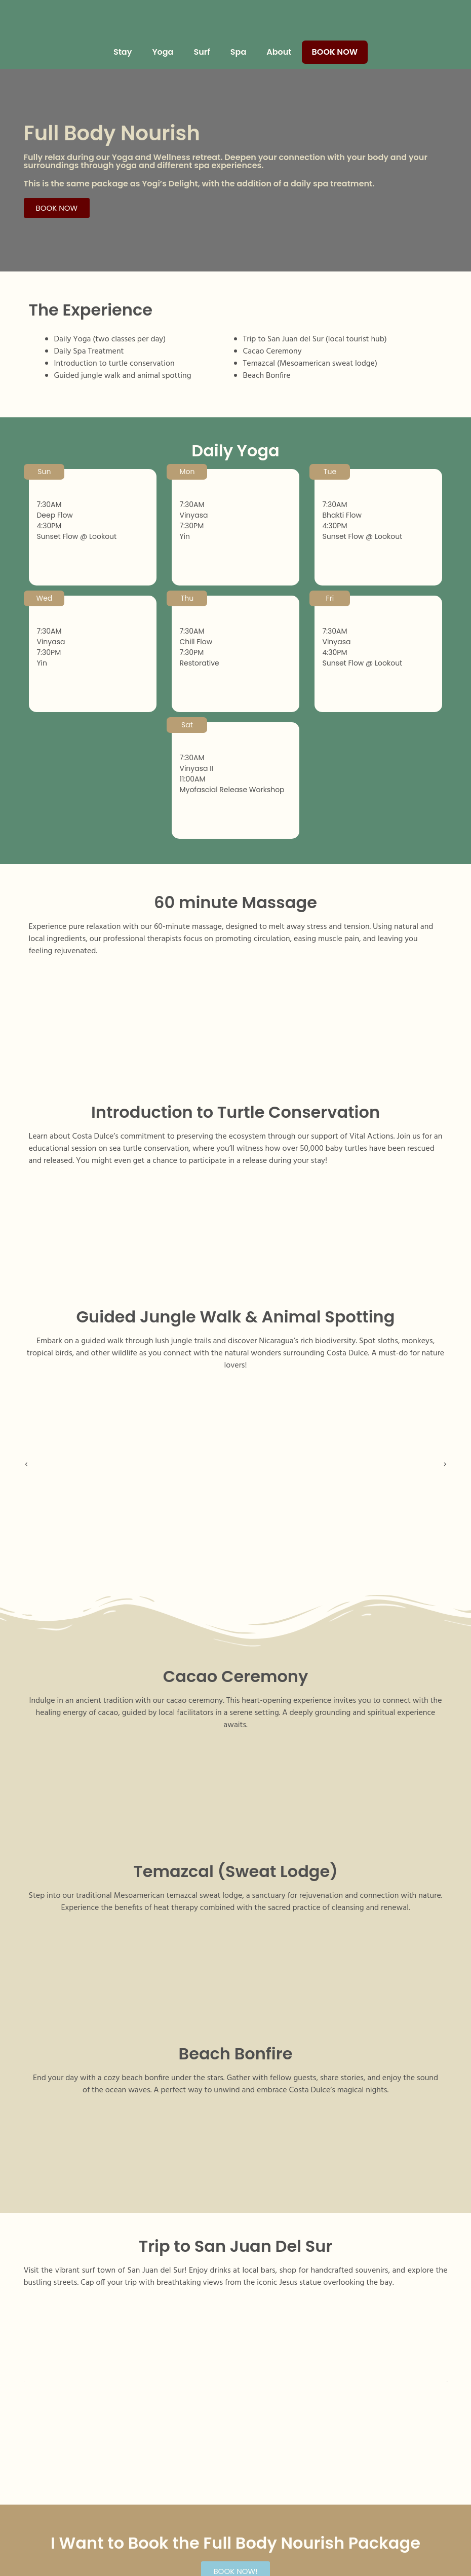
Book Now (335, 52)
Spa (238, 52)
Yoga (162, 52)
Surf (201, 52)
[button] (30, 1464)
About (278, 52)
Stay (122, 52)
